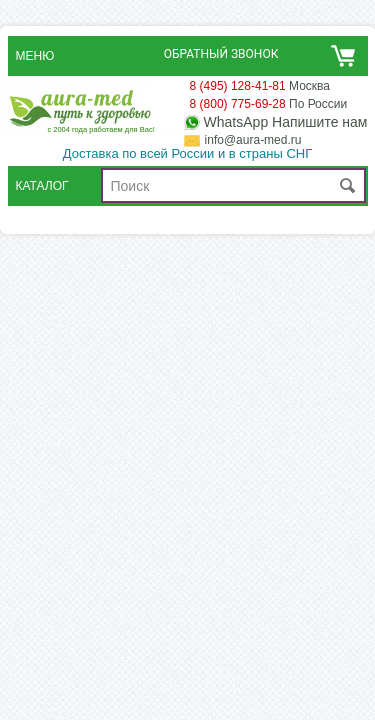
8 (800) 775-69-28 (238, 104)
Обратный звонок (221, 54)
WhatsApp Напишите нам (286, 122)
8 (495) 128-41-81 (238, 86)
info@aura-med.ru (253, 140)
